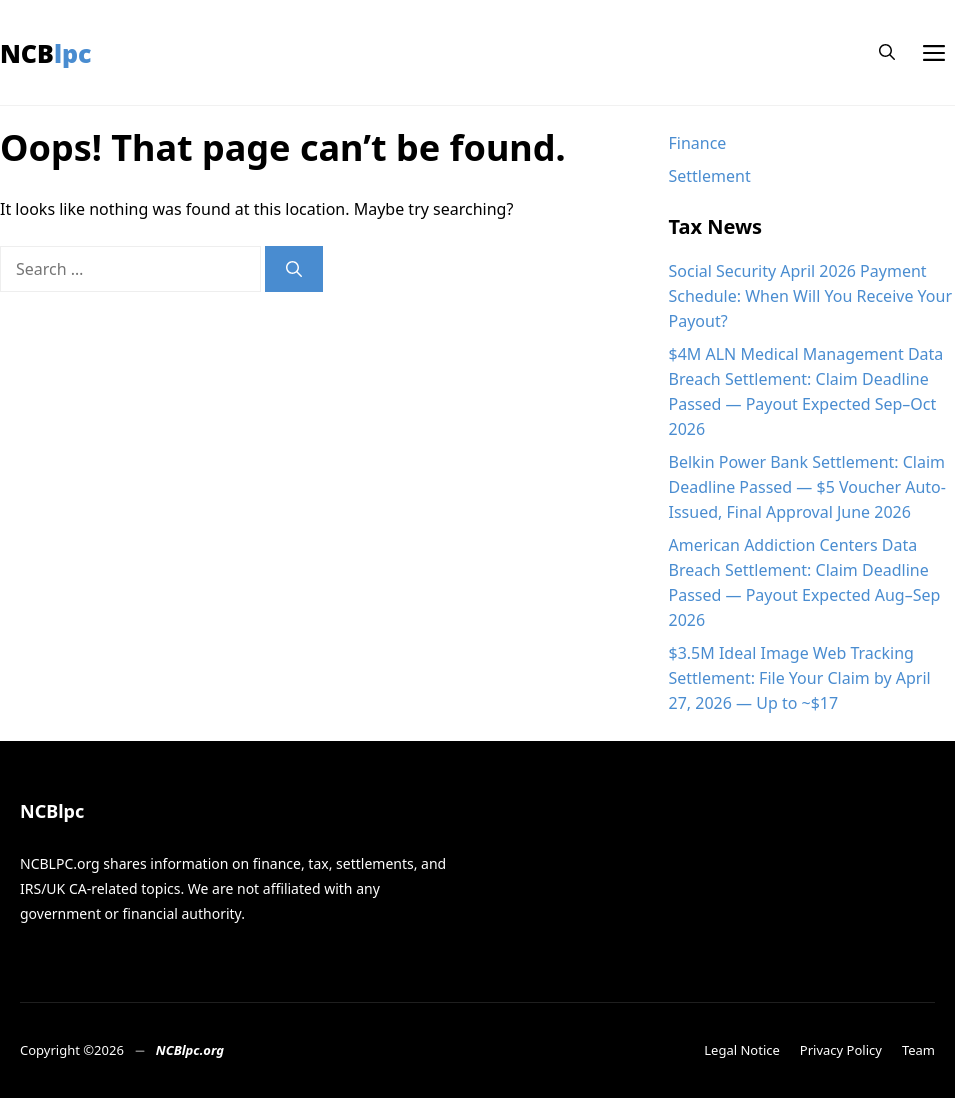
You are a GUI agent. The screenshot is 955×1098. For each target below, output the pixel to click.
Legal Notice (742, 1050)
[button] (887, 52)
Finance (698, 143)
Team (918, 1050)
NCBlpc (46, 53)
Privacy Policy (841, 1050)
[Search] (294, 269)
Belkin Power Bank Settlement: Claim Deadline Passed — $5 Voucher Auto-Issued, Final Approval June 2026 (807, 487)
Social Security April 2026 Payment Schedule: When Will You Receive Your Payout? (811, 296)
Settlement (710, 176)
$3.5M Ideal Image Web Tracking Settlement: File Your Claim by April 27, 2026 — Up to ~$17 (800, 678)
